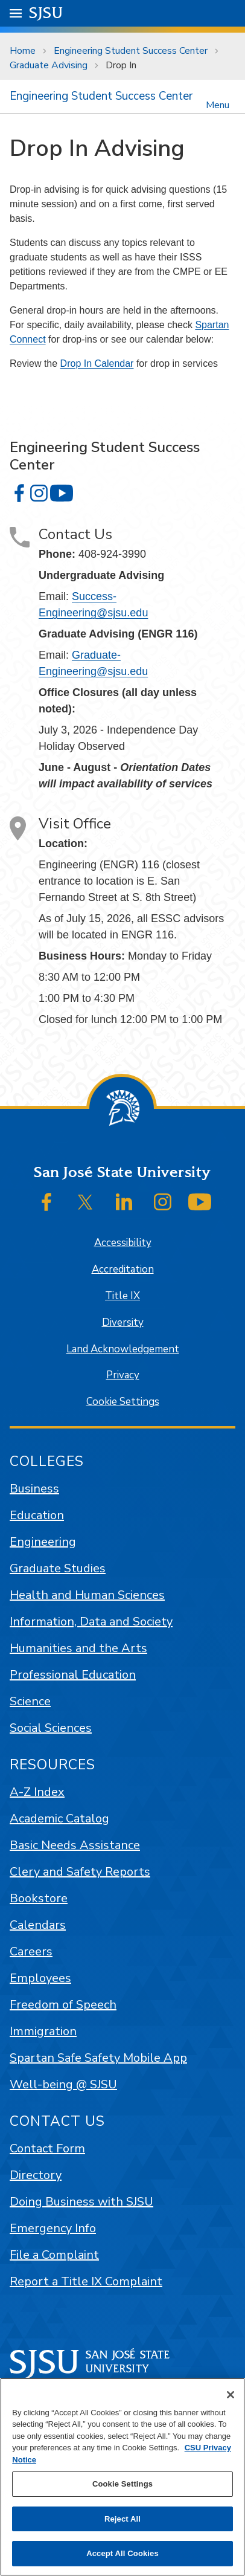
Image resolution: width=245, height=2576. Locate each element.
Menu (217, 104)
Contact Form (47, 2148)
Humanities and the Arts (78, 1648)
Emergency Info (53, 2228)
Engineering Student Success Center (131, 50)
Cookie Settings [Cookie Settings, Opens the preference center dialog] (122, 2483)
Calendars (38, 1925)
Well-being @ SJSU (63, 2084)
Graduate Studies (58, 1568)
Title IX (122, 1296)
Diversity (123, 1322)
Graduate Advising (49, 65)
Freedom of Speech (63, 2005)
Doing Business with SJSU (81, 2201)
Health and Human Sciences (87, 1595)
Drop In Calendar (97, 363)
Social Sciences (51, 1728)
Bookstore (39, 1898)
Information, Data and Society (91, 1621)
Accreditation (123, 1269)
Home (23, 50)
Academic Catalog (59, 1818)
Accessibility (122, 1243)
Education (37, 1515)
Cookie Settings (122, 1402)
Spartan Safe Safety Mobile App (98, 2058)
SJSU (46, 12)
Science (30, 1701)
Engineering (43, 1542)
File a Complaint (54, 2255)
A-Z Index (37, 1792)
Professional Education (73, 1675)
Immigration (43, 2031)
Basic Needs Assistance (75, 1845)
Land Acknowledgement (122, 1349)
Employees (40, 1978)
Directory (36, 2175)
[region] (122, 2477)
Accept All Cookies (122, 2553)
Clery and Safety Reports (80, 1872)
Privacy (122, 1375)
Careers (31, 1951)
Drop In (121, 65)
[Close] (230, 2394)
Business (34, 1488)
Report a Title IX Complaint (86, 2281)
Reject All (122, 2518)
